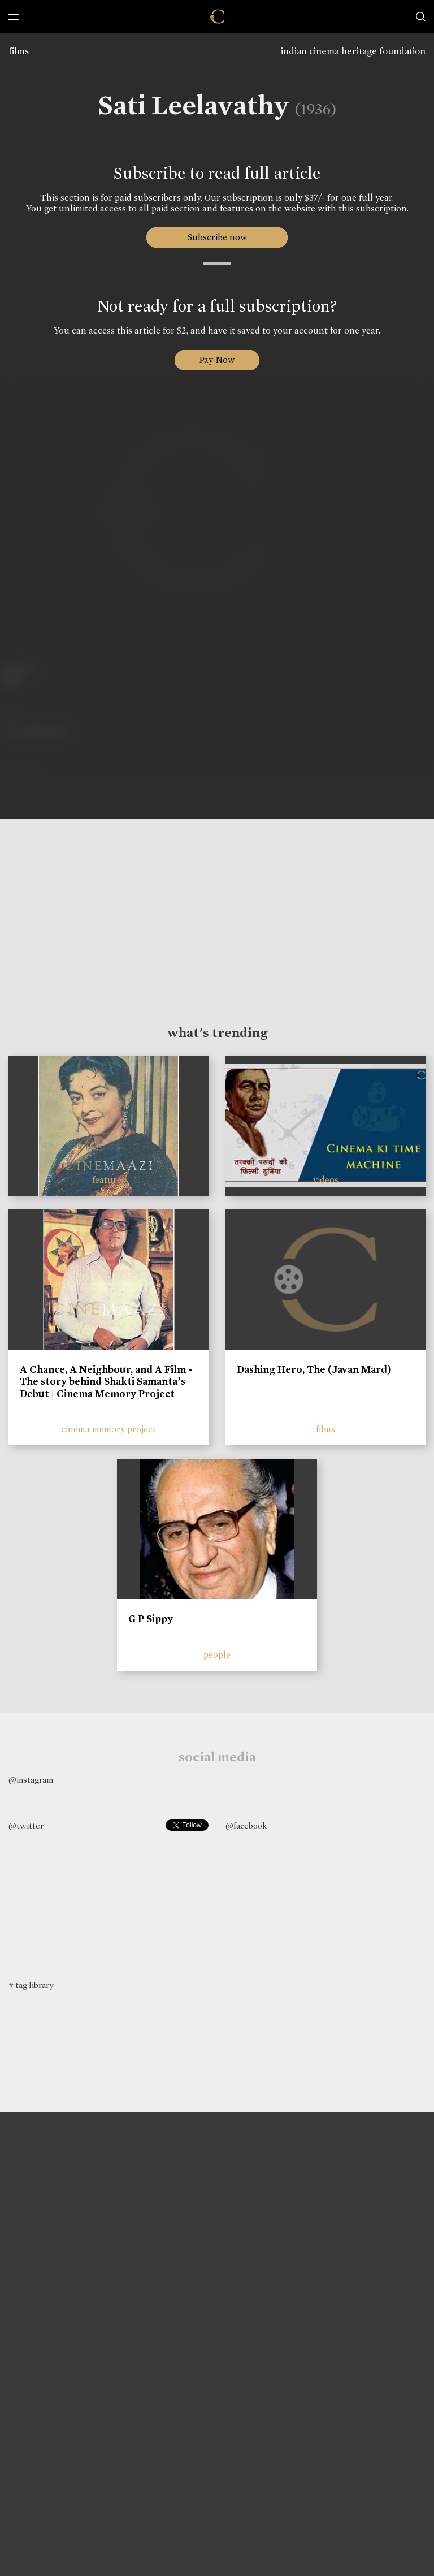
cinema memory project (108, 1429)
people (217, 1654)
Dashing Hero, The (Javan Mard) (314, 1369)
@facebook (246, 1826)
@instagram (30, 1780)
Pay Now (217, 360)
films (18, 51)
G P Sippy (150, 1619)
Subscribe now (217, 237)
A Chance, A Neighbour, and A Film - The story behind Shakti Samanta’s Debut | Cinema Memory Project (106, 1381)
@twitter (26, 1826)
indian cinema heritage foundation (353, 51)
